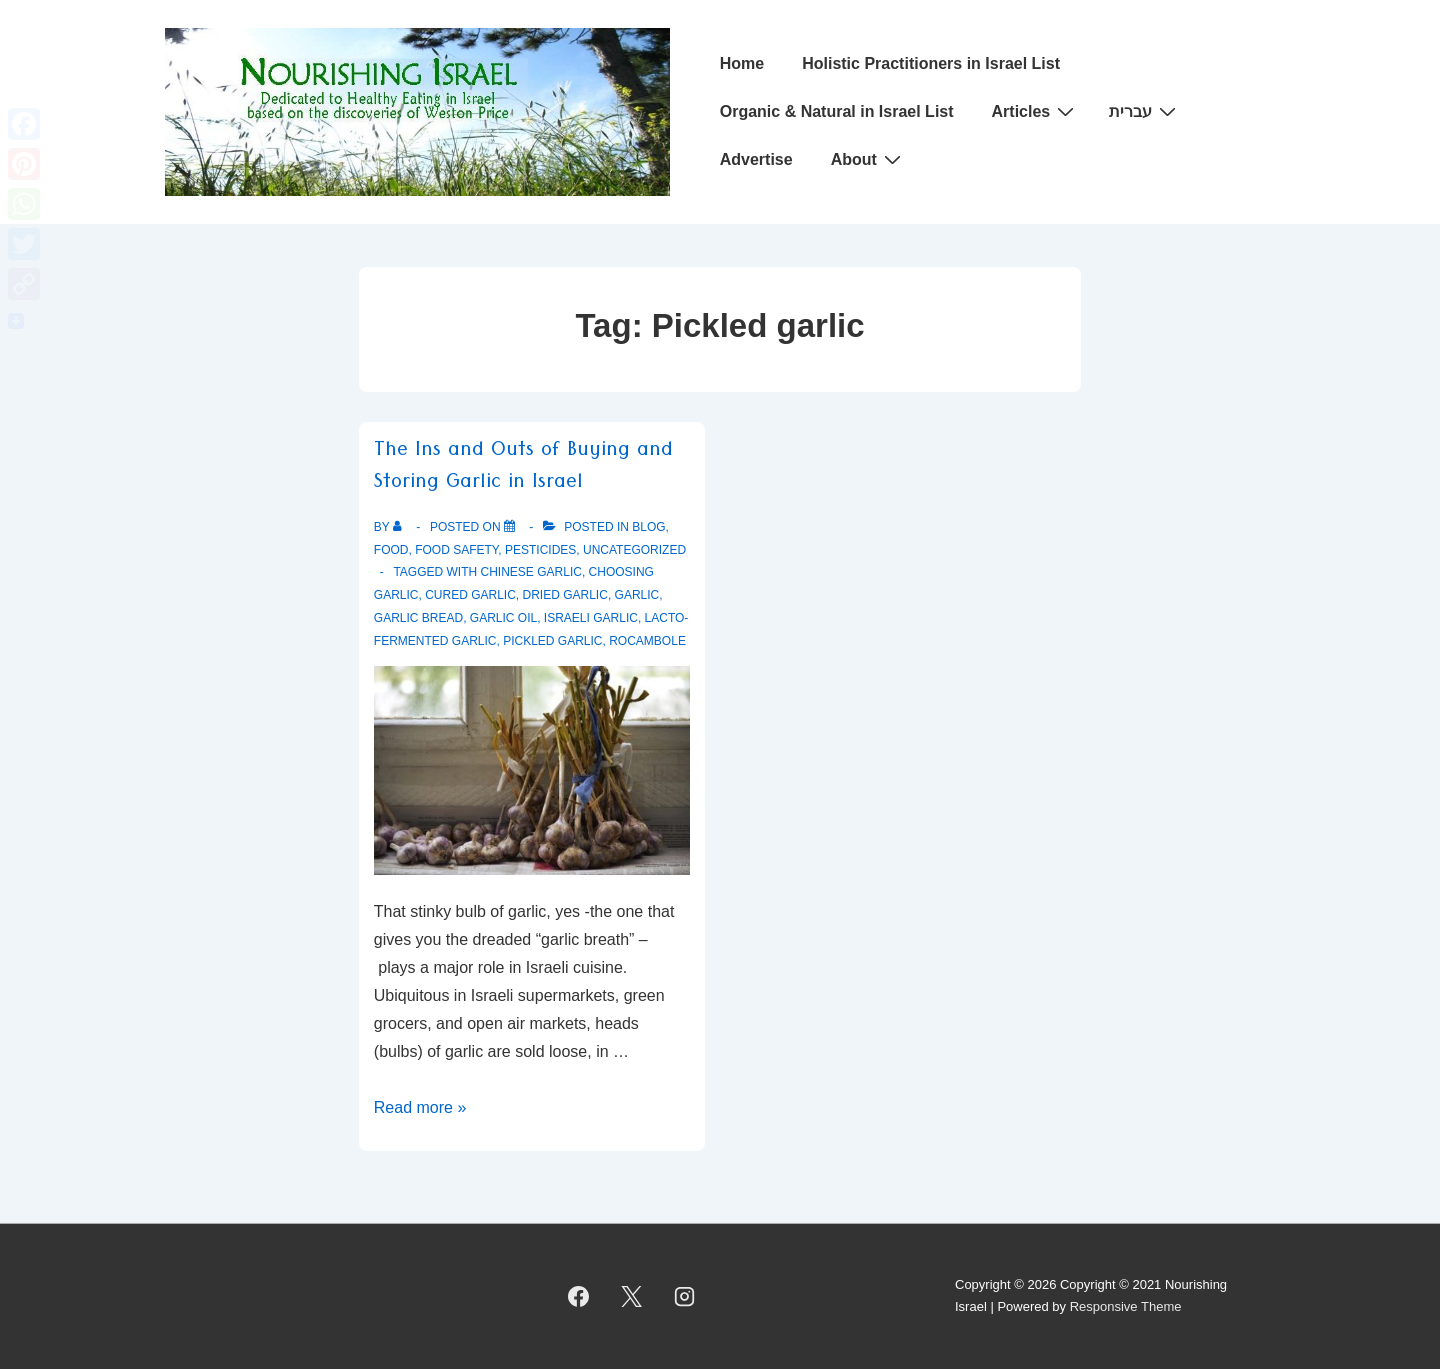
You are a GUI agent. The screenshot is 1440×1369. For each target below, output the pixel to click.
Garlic (637, 595)
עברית (1145, 111)
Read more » (420, 1107)
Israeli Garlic (591, 618)
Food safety (456, 550)
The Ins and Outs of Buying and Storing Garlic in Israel (523, 469)
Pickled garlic (552, 641)
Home (742, 63)
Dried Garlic (565, 595)
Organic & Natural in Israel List (837, 111)
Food (391, 550)
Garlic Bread (418, 618)
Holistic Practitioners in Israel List (931, 63)
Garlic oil (503, 618)
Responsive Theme (1126, 1306)
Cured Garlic (470, 595)
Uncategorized (634, 550)
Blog (648, 527)
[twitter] (632, 1296)
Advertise (756, 159)
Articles (1036, 111)
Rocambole (647, 641)
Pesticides (540, 550)
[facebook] (579, 1296)
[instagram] (685, 1296)
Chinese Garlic (531, 572)
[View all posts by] (401, 527)
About (868, 159)
